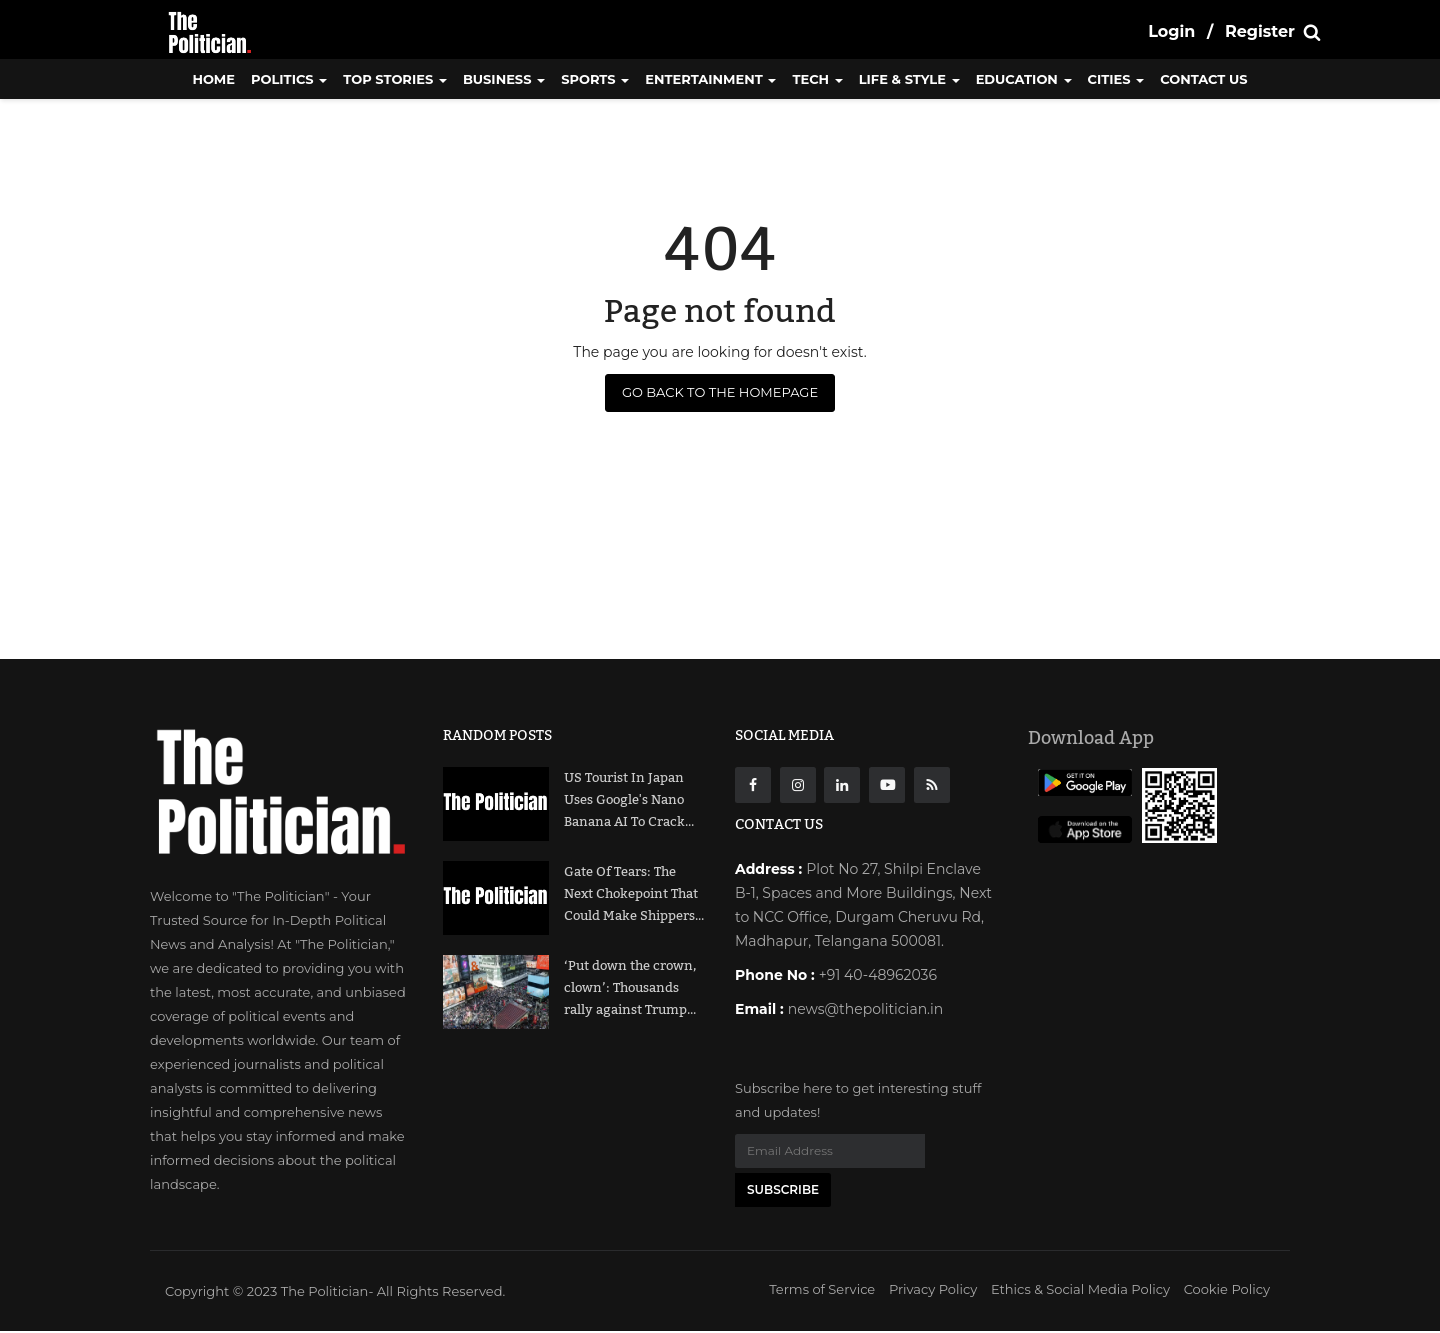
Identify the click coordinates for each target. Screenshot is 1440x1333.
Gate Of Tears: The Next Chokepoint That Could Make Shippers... (634, 894)
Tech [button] (817, 79)
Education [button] (1024, 79)
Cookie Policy (1227, 1291)
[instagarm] (798, 785)
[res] (932, 785)
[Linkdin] (842, 785)
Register (1260, 31)
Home (213, 79)
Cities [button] (1116, 79)
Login (1171, 31)
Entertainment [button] (710, 79)
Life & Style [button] (909, 79)
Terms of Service (822, 1291)
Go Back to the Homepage (720, 392)
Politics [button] (289, 79)
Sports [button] (595, 79)
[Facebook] (753, 785)
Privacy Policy (933, 1291)
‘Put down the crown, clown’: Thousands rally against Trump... (630, 988)
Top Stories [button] (395, 79)
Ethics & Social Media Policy (1080, 1291)
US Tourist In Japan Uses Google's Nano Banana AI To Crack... (629, 800)
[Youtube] (887, 785)
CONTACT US (1203, 79)
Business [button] (504, 79)
